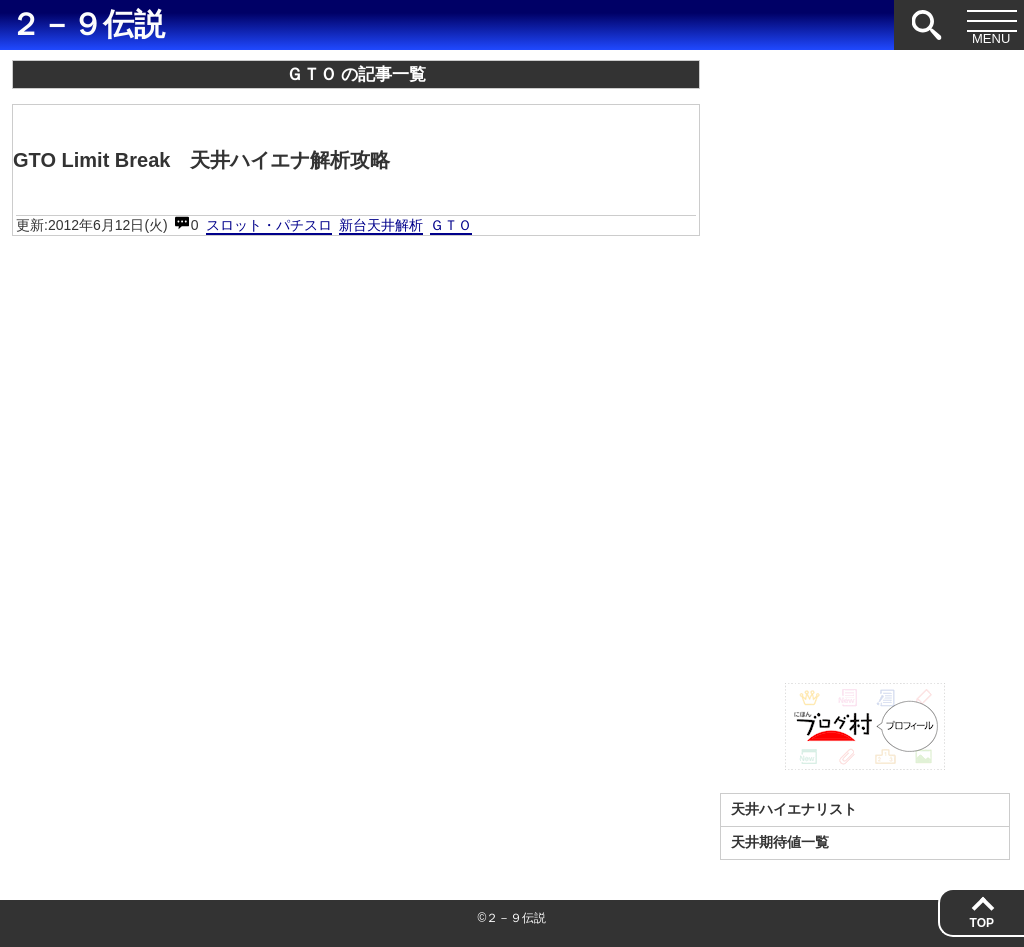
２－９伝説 (87, 25)
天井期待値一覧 (780, 842)
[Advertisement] (865, 360)
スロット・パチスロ (269, 225)
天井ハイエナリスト (794, 809)
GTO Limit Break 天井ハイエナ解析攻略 (201, 160)
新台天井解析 (381, 225)
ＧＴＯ (451, 225)
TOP (982, 923)
